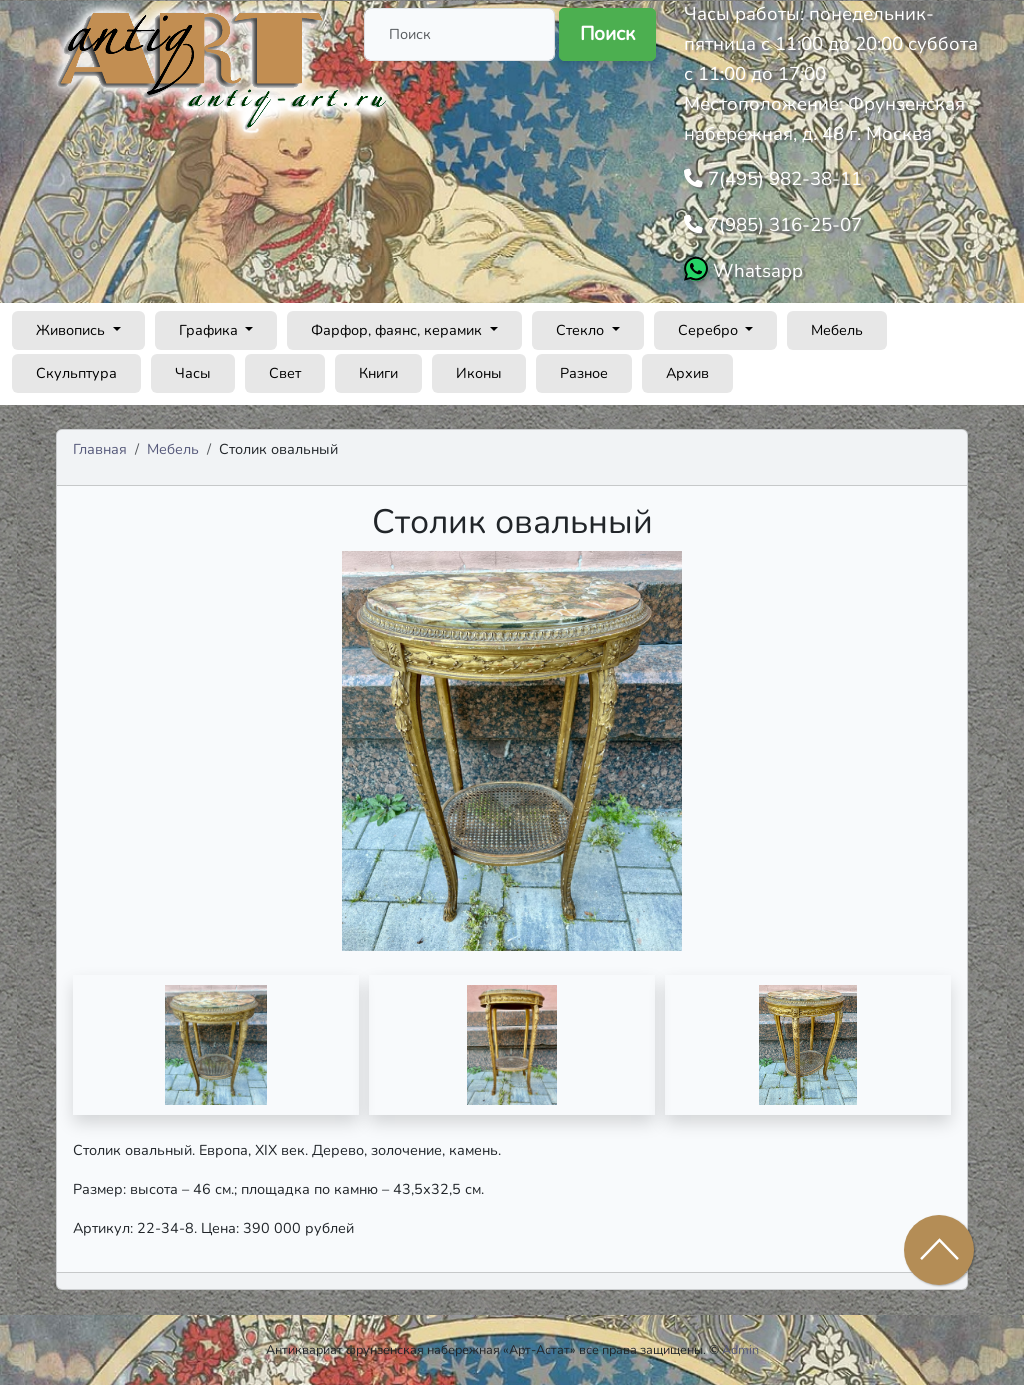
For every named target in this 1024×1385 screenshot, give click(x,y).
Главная (100, 449)
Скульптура (76, 373)
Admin (740, 1349)
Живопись (72, 330)
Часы (193, 373)
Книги (378, 373)
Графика (210, 330)
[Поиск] (459, 34)
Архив (687, 373)
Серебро (710, 330)
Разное (584, 373)
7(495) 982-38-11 (782, 179)
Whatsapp (755, 271)
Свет (285, 373)
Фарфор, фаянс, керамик (398, 330)
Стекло (582, 330)
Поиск (607, 34)
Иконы (479, 373)
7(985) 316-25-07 (782, 225)
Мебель (837, 330)
